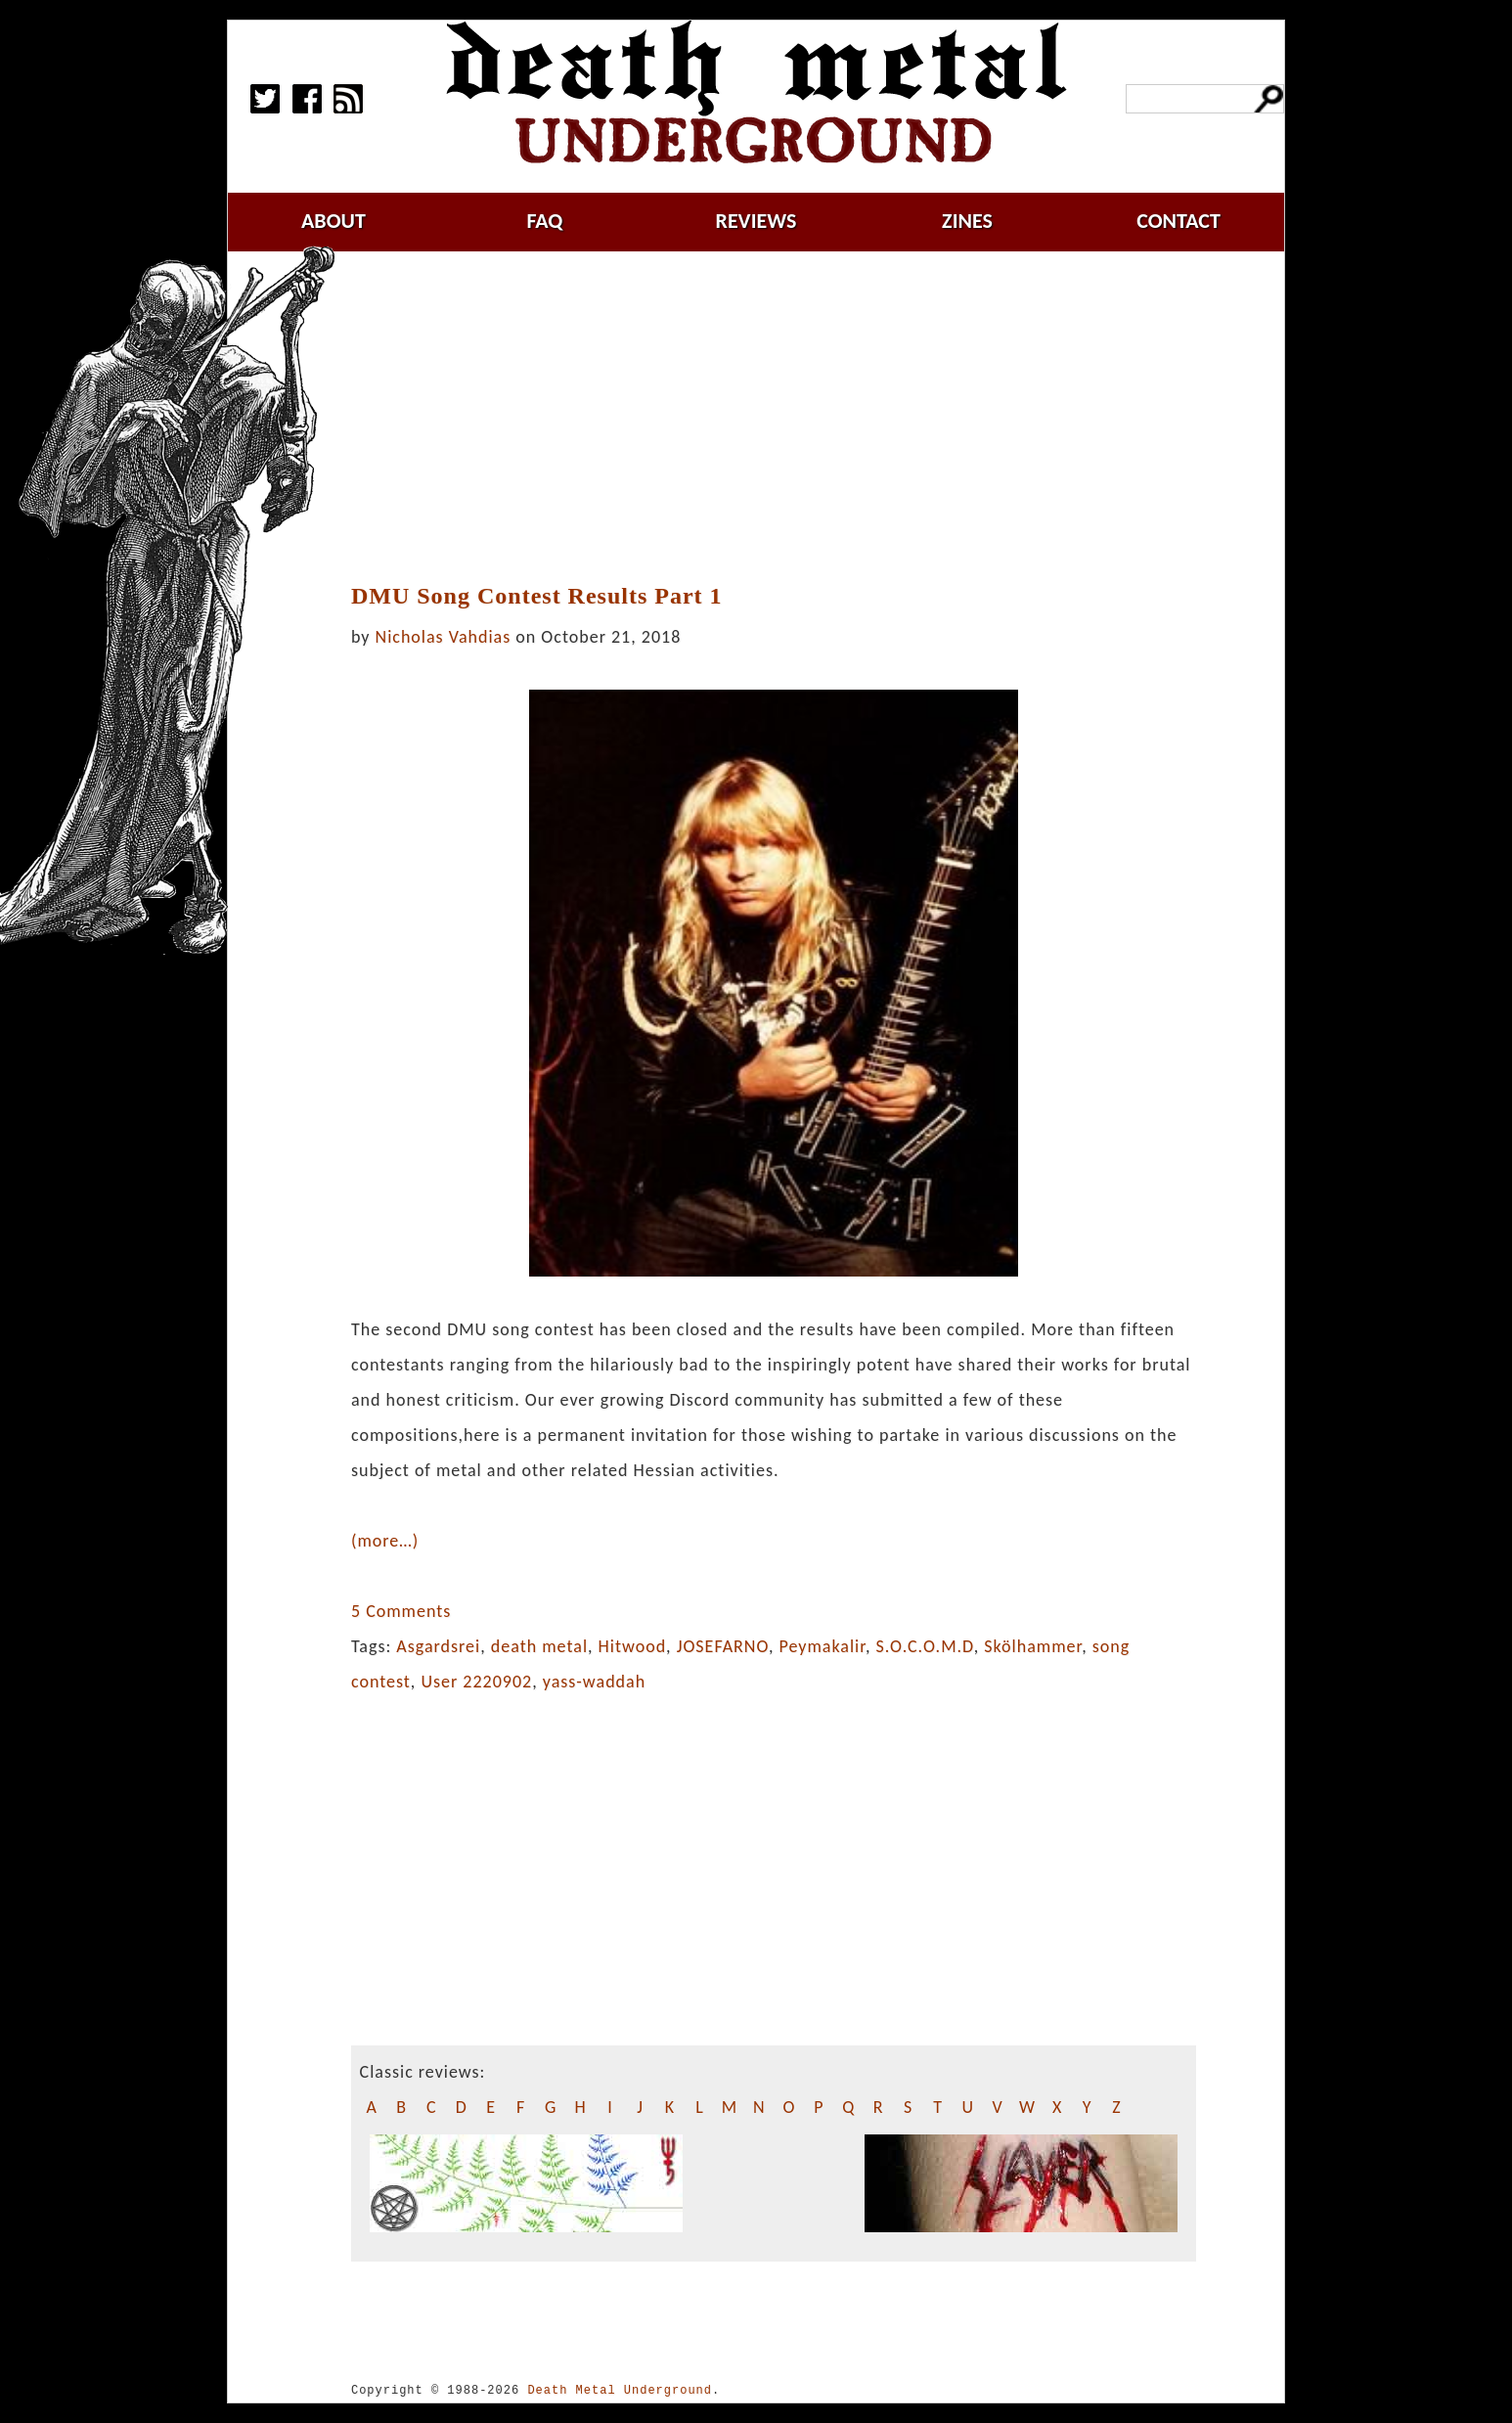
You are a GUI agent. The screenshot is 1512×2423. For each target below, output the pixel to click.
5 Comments (401, 1611)
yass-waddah (594, 1681)
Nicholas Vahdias (443, 637)
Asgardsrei (438, 1646)
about (333, 220)
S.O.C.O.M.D (925, 1646)
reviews (756, 220)
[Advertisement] (773, 418)
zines (967, 220)
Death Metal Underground (619, 2390)
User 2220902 (476, 1681)
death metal (539, 1646)
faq (544, 220)
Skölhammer (1033, 1646)
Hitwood (633, 1646)
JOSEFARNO (723, 1646)
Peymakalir (822, 1646)
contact (1178, 220)
